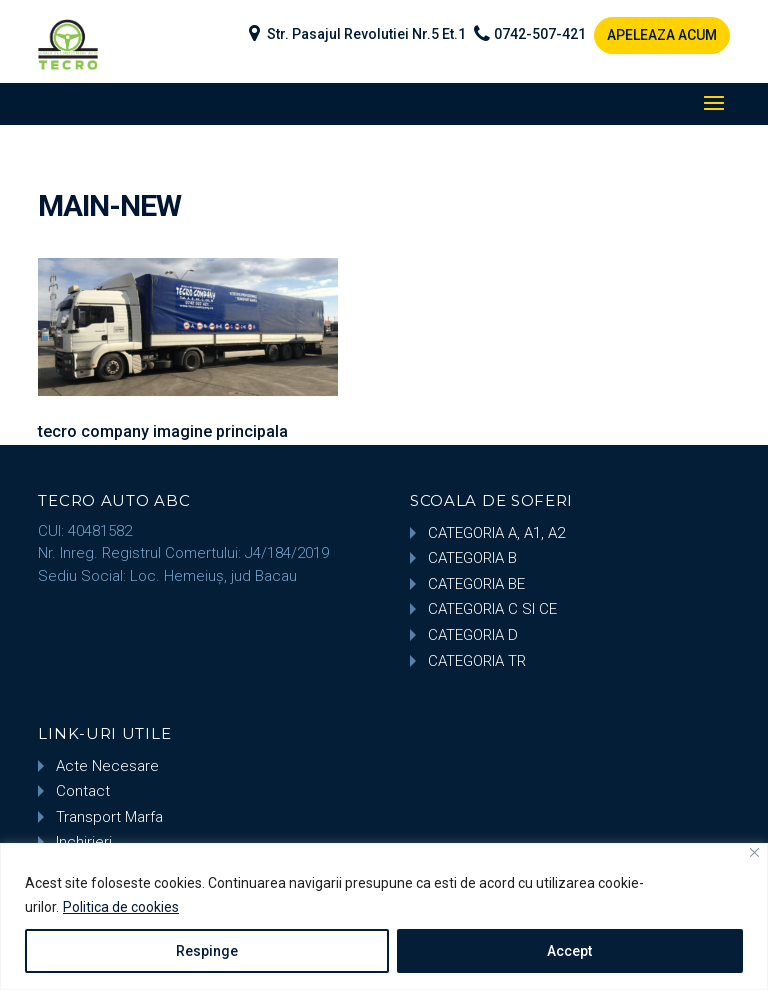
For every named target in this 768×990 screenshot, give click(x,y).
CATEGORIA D (473, 635)
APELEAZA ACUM (662, 35)
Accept (569, 951)
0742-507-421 (540, 34)
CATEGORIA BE (476, 584)
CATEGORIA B (472, 558)
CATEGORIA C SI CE (492, 609)
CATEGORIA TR (477, 661)
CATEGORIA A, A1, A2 (496, 533)
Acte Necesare (107, 766)
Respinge (207, 951)
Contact (83, 791)
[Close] (754, 852)
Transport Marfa (109, 817)
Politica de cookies (121, 907)
